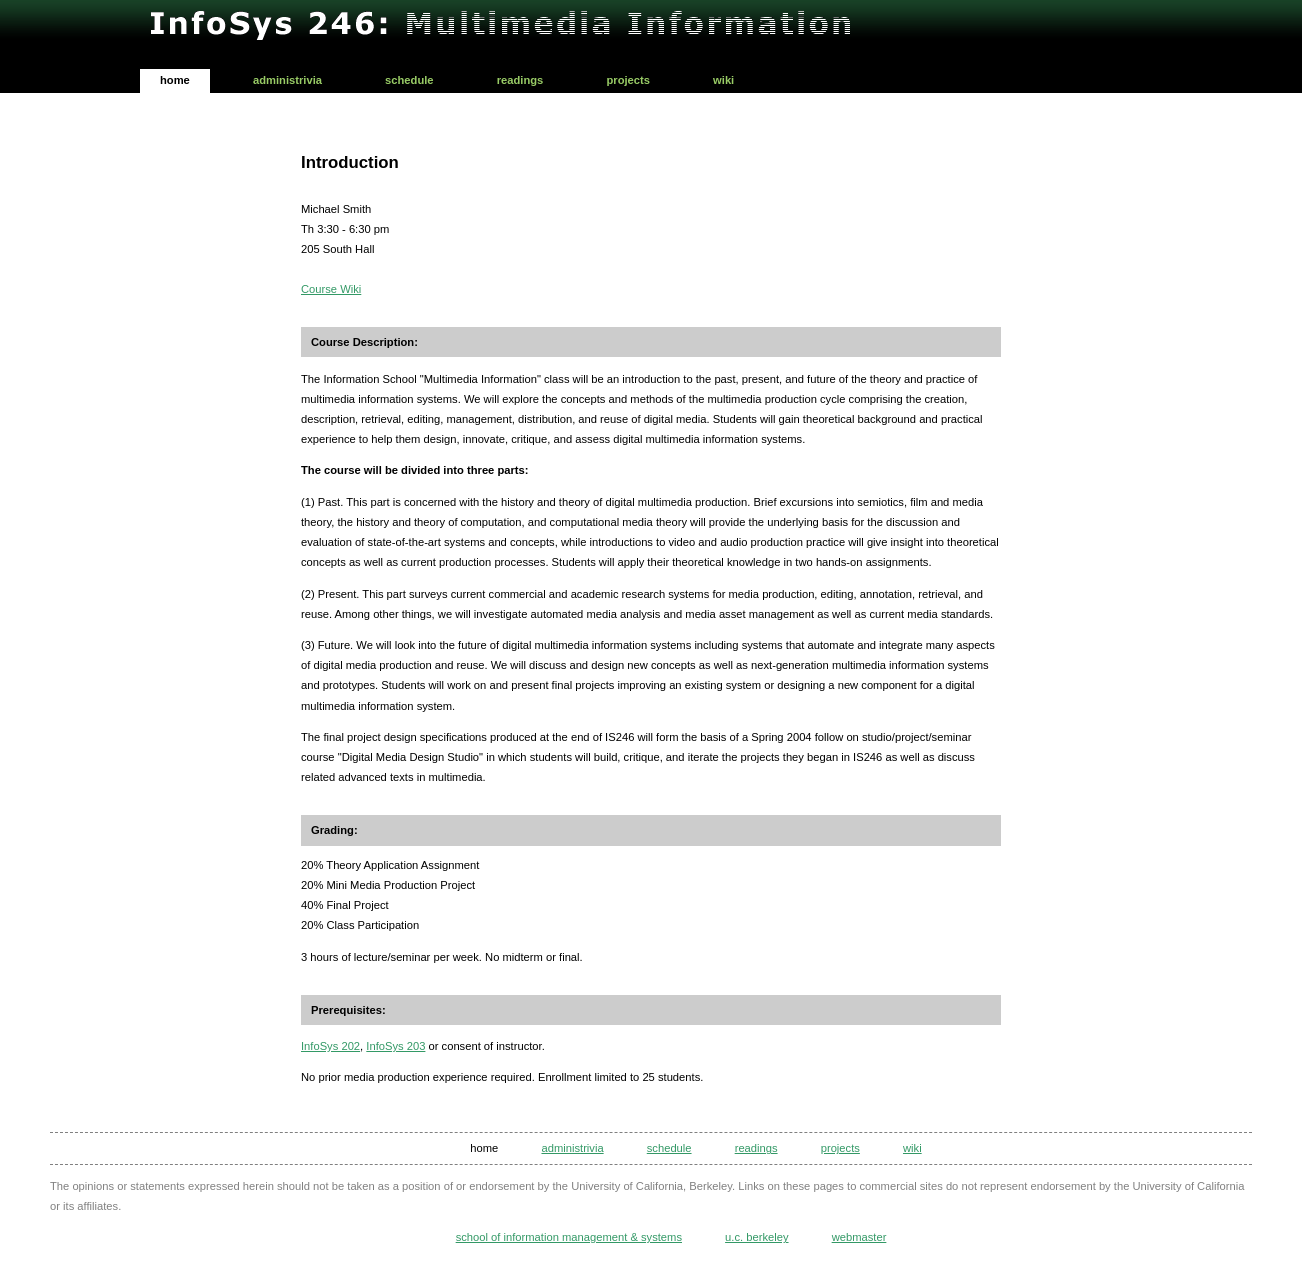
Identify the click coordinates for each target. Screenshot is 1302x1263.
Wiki (723, 80)
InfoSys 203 (395, 1046)
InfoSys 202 (330, 1046)
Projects (628, 80)
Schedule (409, 80)
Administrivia (287, 80)
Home (175, 80)
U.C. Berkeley (756, 1237)
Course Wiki (331, 289)
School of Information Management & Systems (569, 1237)
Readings (520, 80)
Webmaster (859, 1237)
